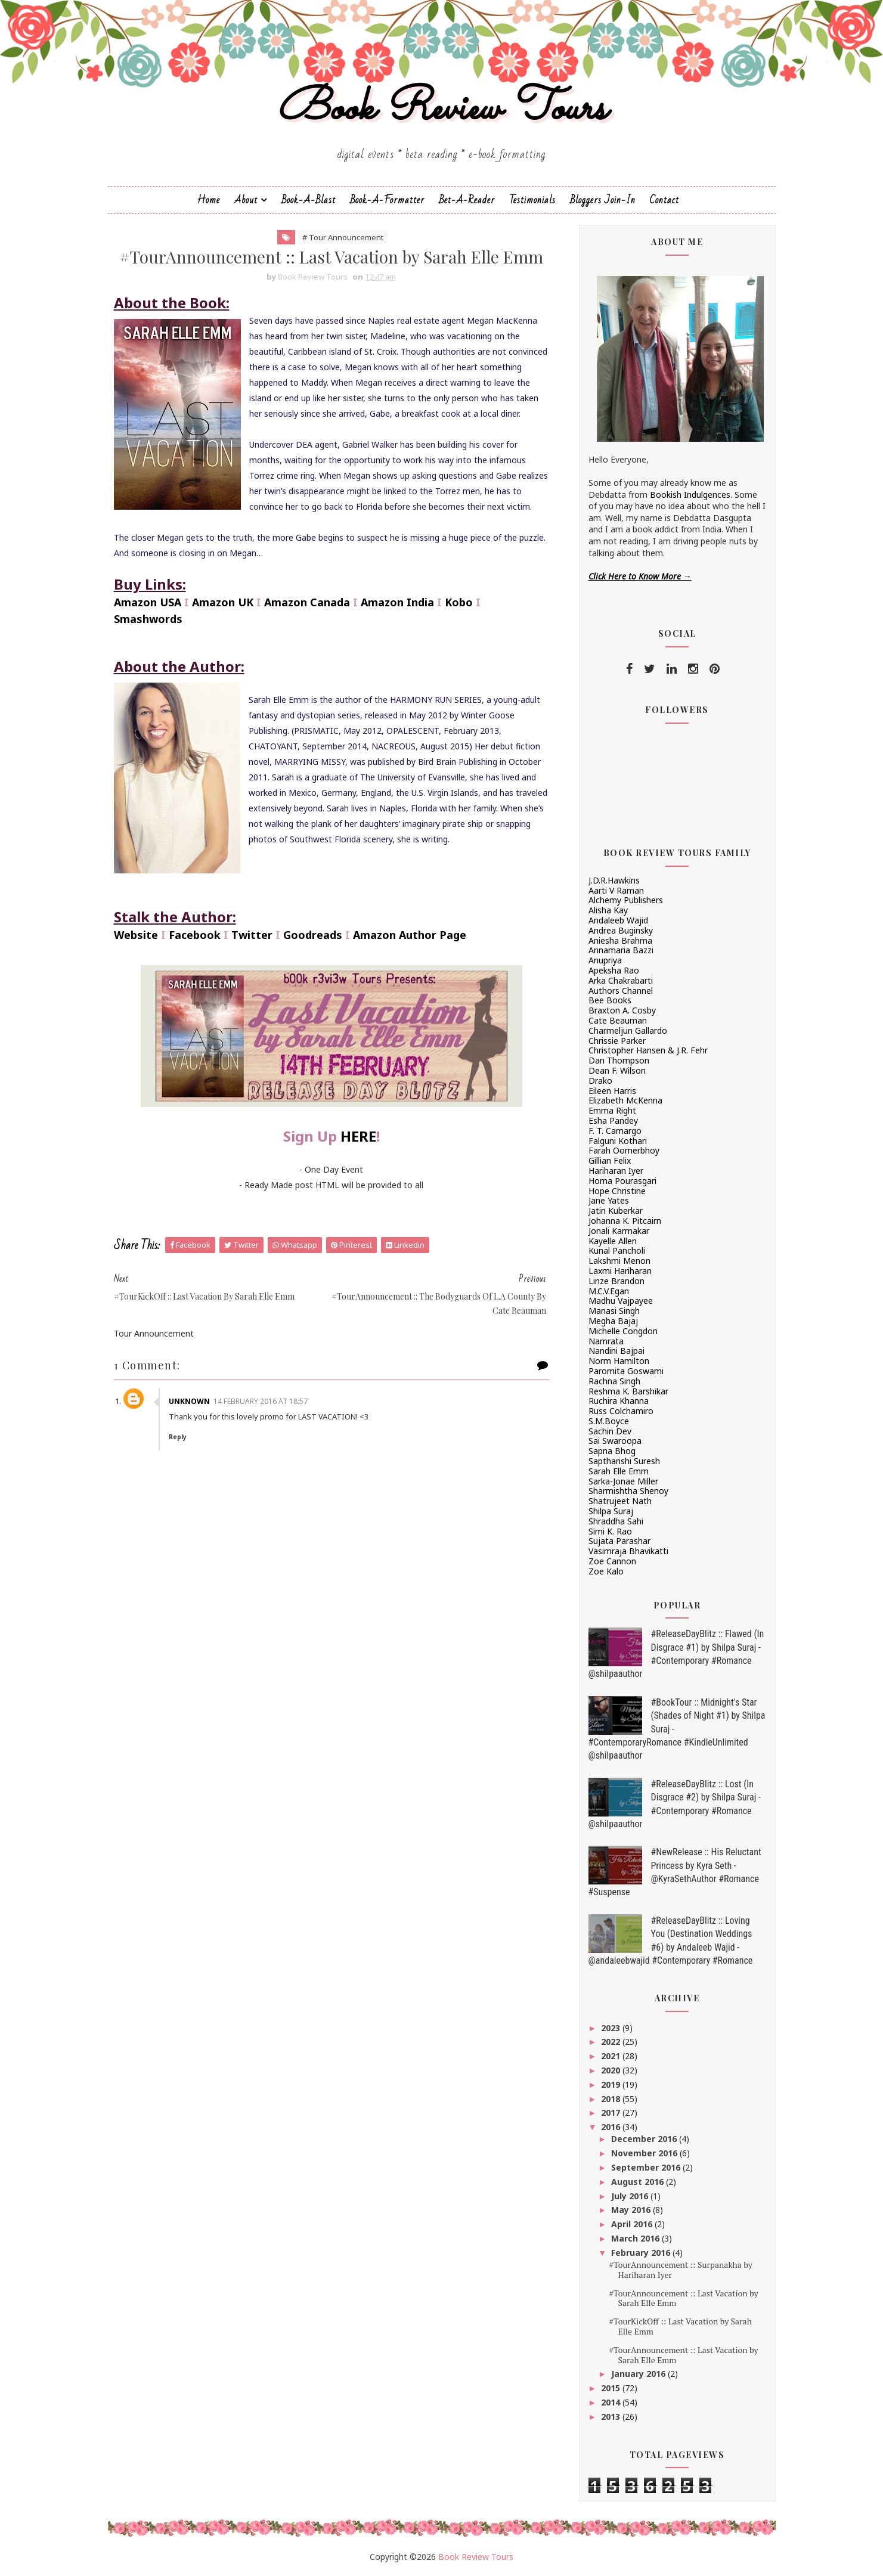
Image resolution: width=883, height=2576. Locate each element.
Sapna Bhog (612, 1450)
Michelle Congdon (623, 1331)
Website (136, 935)
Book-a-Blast (308, 200)
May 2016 (632, 2209)
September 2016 (647, 2167)
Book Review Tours (441, 109)
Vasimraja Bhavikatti (628, 1551)
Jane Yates (608, 1200)
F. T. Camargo (615, 1130)
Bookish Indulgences (690, 494)
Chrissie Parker (617, 1040)
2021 (611, 2056)
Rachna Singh (614, 1381)
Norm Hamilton (618, 1360)
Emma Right (612, 1110)
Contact (664, 200)
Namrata (606, 1341)
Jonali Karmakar (618, 1230)
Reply (178, 1437)
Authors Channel (620, 990)
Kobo (459, 602)
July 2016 (630, 2196)
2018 (611, 2098)
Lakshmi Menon (619, 1260)
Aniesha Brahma (620, 940)
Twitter (251, 935)
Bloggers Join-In (603, 200)
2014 (611, 2402)
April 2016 (633, 2224)
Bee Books (609, 1000)
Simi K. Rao (610, 1531)
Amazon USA (147, 602)
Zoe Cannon (612, 1561)
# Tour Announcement (342, 237)
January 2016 (639, 2373)
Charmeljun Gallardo (627, 1030)
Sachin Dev (609, 1431)
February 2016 (642, 2252)
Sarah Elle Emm (618, 1471)
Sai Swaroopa (615, 1440)
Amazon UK (222, 602)
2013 (611, 2416)
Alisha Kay (608, 910)
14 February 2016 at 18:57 (260, 1401)
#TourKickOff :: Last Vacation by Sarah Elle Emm (680, 2326)
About (246, 200)
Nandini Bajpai (616, 1350)
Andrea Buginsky (620, 930)
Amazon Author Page (409, 935)
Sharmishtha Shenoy (628, 1490)
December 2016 (645, 2138)
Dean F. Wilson (617, 1070)
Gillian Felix (609, 1160)
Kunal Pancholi (616, 1250)
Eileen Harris (612, 1090)
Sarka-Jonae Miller (623, 1481)
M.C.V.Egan (608, 1291)
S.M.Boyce (608, 1421)
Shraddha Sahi (615, 1521)
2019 (611, 2084)
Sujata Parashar (619, 1540)
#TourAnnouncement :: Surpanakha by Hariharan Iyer (680, 2269)
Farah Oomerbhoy (623, 1150)
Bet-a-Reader (467, 200)
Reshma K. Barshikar (628, 1391)
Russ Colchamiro (620, 1410)
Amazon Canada (307, 602)
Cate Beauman (617, 1020)
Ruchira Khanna (618, 1400)
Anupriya (605, 960)
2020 (611, 2070)
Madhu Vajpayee (620, 1300)
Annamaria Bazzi (620, 950)
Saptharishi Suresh (624, 1461)
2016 (611, 2126)
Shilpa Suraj (610, 1511)
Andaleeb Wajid (618, 920)
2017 (611, 2112)
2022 (611, 2041)
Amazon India (397, 602)
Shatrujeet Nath (620, 1500)
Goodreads (312, 935)
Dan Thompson (618, 1060)
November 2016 (645, 2153)
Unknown (189, 1401)
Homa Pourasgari (622, 1180)
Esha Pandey (613, 1120)
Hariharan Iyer (615, 1170)
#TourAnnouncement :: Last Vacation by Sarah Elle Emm (683, 2298)
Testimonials (532, 200)
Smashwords (148, 619)
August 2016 (638, 2181)
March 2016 (636, 2238)
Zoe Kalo (606, 1571)
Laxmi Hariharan (620, 1270)
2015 (611, 2388)
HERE (358, 1136)
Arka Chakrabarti (620, 980)
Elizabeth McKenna (625, 1100)
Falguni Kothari (617, 1140)
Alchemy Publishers (625, 900)
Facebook (195, 935)
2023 (611, 2027)
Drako (600, 1080)
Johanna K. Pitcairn (624, 1220)
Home (208, 200)
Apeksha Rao (613, 970)
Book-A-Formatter (387, 200)
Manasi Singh (614, 1310)
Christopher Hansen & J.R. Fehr (648, 1050)
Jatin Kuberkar (615, 1210)
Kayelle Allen (612, 1241)
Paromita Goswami (626, 1371)
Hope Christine (617, 1190)
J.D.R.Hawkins (614, 880)
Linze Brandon (616, 1281)
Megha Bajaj (613, 1320)
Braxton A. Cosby (622, 1010)
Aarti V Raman (616, 890)
